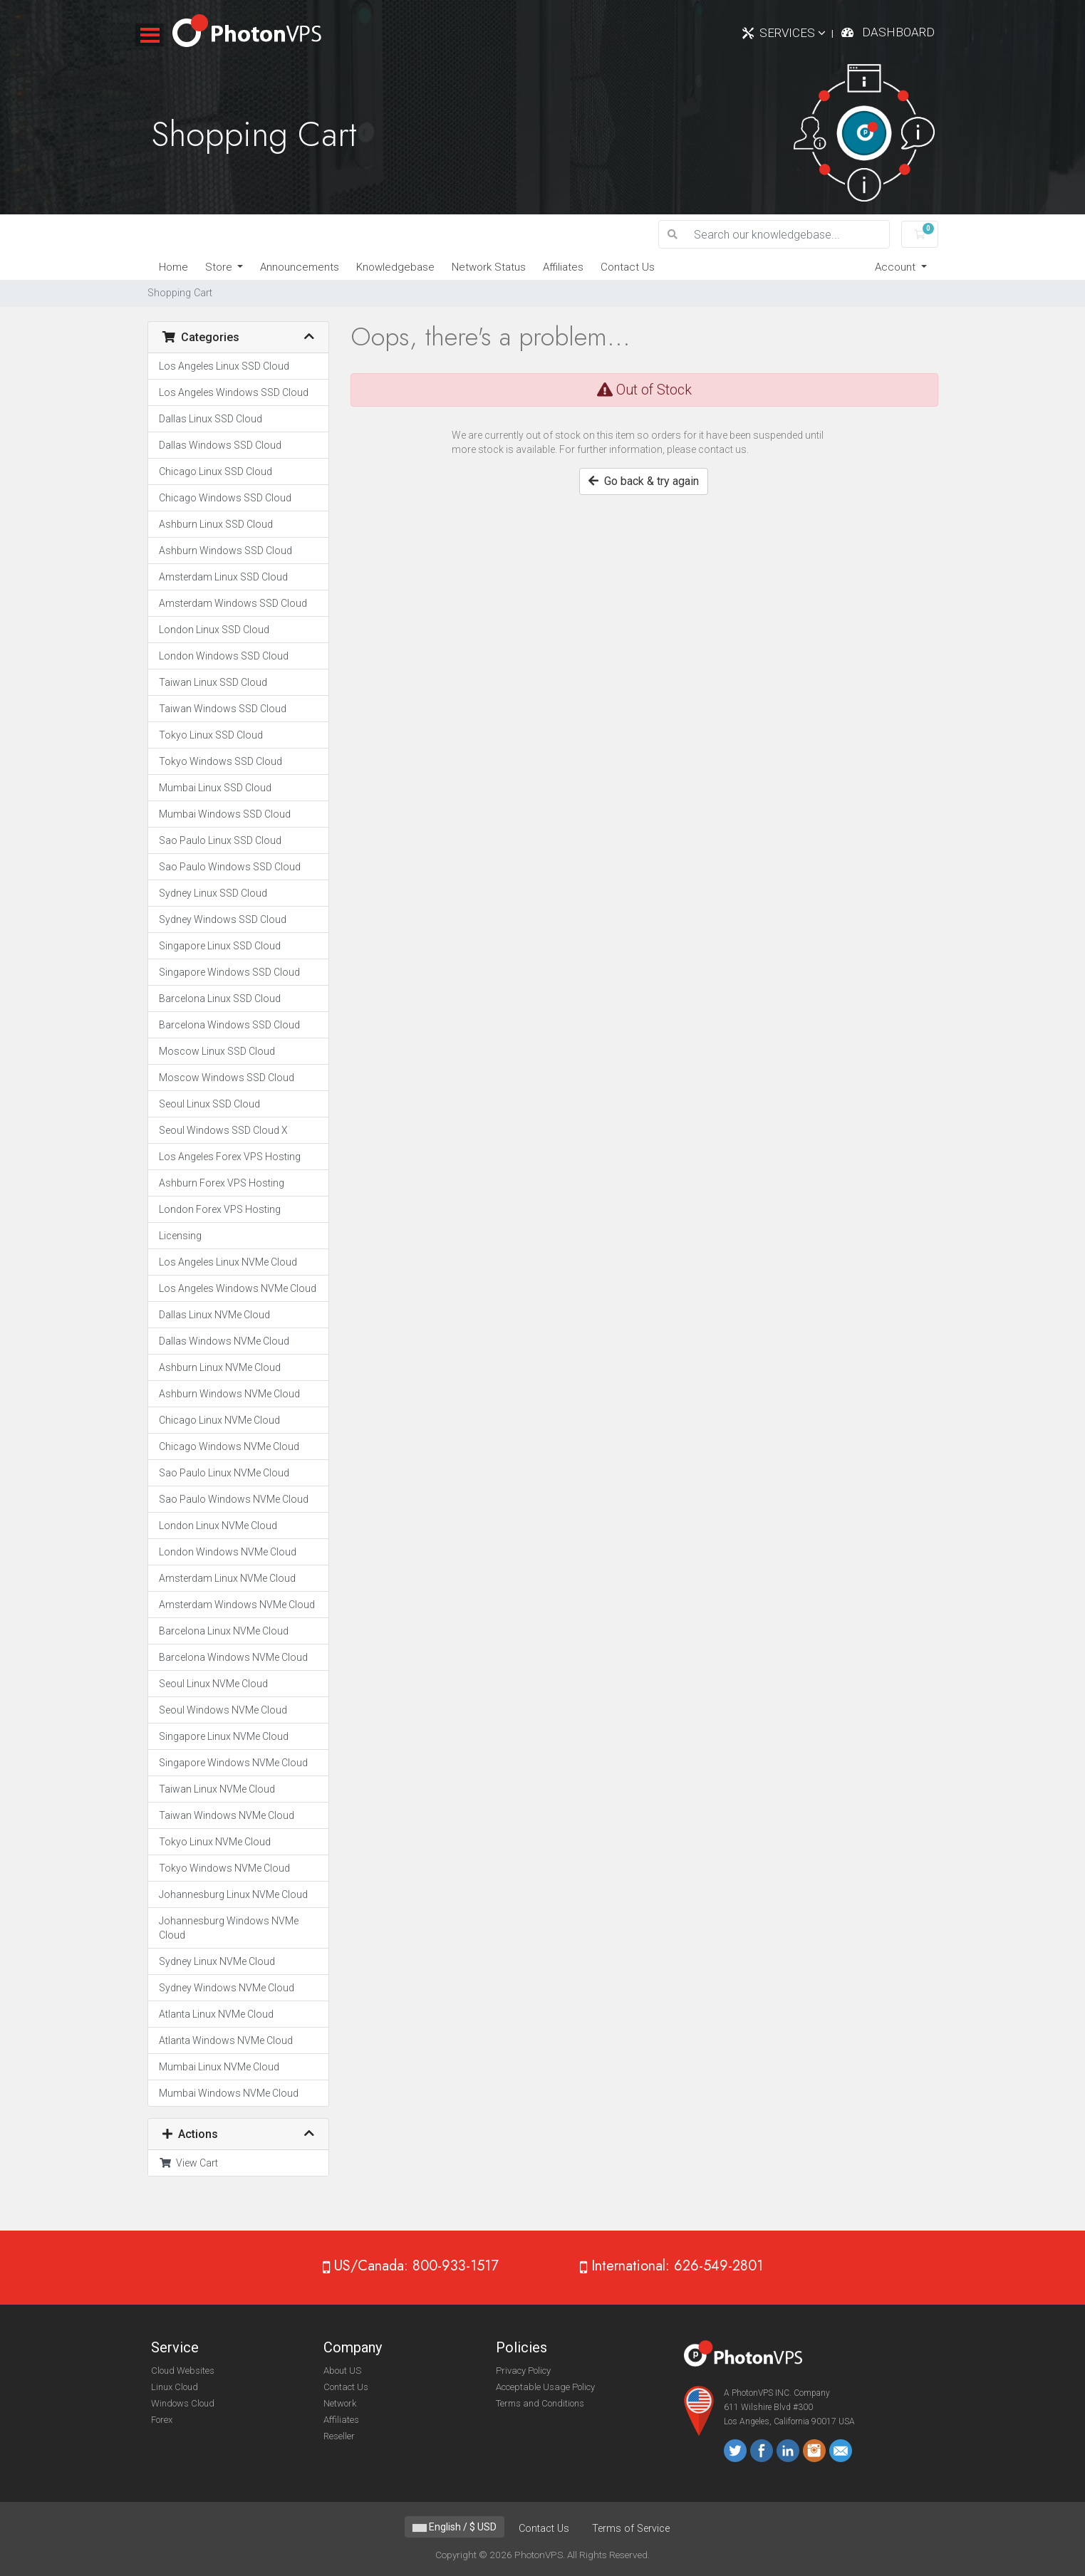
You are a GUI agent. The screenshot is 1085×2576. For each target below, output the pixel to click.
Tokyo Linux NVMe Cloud (215, 1841)
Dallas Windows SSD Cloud (220, 445)
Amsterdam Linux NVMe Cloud (227, 1578)
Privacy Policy (523, 2370)
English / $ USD (454, 2527)
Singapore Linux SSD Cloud (220, 945)
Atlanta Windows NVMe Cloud (226, 2040)
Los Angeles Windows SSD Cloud (233, 392)
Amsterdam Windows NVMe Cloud (237, 1604)
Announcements (299, 267)
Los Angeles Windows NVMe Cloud (237, 1288)
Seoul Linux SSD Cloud (209, 1104)
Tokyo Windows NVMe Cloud (224, 1868)
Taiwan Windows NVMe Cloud (226, 1815)
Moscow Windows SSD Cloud (226, 1077)
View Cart (188, 2163)
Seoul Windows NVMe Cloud (223, 1710)
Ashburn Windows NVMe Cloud (229, 1393)
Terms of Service (631, 2529)
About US (342, 2370)
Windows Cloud (182, 2403)
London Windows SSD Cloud (224, 656)
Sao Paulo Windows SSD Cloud (230, 866)
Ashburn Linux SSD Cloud (216, 524)
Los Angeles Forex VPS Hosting (230, 1156)
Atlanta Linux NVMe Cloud (216, 2014)
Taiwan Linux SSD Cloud (213, 682)
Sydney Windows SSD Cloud (222, 919)
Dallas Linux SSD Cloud (210, 418)
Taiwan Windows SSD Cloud (222, 708)
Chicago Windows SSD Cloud (225, 498)
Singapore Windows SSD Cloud (229, 972)
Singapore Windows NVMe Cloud (233, 1762)
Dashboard (898, 32)
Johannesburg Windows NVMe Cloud (228, 1928)
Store (220, 267)
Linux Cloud (174, 2387)
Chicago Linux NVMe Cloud (219, 1420)
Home (173, 267)
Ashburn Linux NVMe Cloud (220, 1367)
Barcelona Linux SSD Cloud (220, 998)
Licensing (180, 1235)
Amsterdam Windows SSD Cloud (233, 603)
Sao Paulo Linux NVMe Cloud (224, 1473)
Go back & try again (643, 481)
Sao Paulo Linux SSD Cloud (220, 840)
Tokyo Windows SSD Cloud (220, 761)
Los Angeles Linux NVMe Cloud (228, 1262)
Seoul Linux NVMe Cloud (213, 1683)
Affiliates (563, 267)
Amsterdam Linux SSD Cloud (223, 577)
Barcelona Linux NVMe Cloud (224, 1631)
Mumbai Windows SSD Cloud (225, 814)
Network (339, 2403)
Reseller (339, 2436)
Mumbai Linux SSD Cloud (215, 787)
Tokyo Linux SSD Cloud (211, 735)
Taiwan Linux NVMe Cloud (217, 1789)
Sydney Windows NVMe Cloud (226, 1987)
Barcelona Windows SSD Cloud (229, 1025)
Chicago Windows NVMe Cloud (229, 1446)
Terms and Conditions (540, 2403)
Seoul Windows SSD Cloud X (223, 1130)
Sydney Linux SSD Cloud (213, 893)
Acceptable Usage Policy (545, 2387)
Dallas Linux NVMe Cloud (214, 1314)
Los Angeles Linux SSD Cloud (224, 366)
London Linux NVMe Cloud (218, 1525)
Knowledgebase (395, 267)
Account (896, 267)
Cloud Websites (182, 2370)
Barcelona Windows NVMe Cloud (233, 1657)
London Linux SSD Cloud (214, 629)
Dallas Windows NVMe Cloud (224, 1341)
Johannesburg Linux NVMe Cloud (233, 1894)
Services (792, 33)
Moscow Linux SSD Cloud (217, 1051)
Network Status (489, 267)
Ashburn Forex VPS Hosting (221, 1183)
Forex (161, 2419)
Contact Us (628, 267)
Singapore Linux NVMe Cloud (224, 1736)
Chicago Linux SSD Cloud (215, 471)
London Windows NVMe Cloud (227, 1552)
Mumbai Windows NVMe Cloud (228, 2093)
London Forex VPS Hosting (220, 1209)
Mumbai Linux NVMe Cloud (219, 2066)
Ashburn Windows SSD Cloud (225, 550)
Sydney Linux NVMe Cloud (217, 1961)
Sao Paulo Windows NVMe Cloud (233, 1499)
